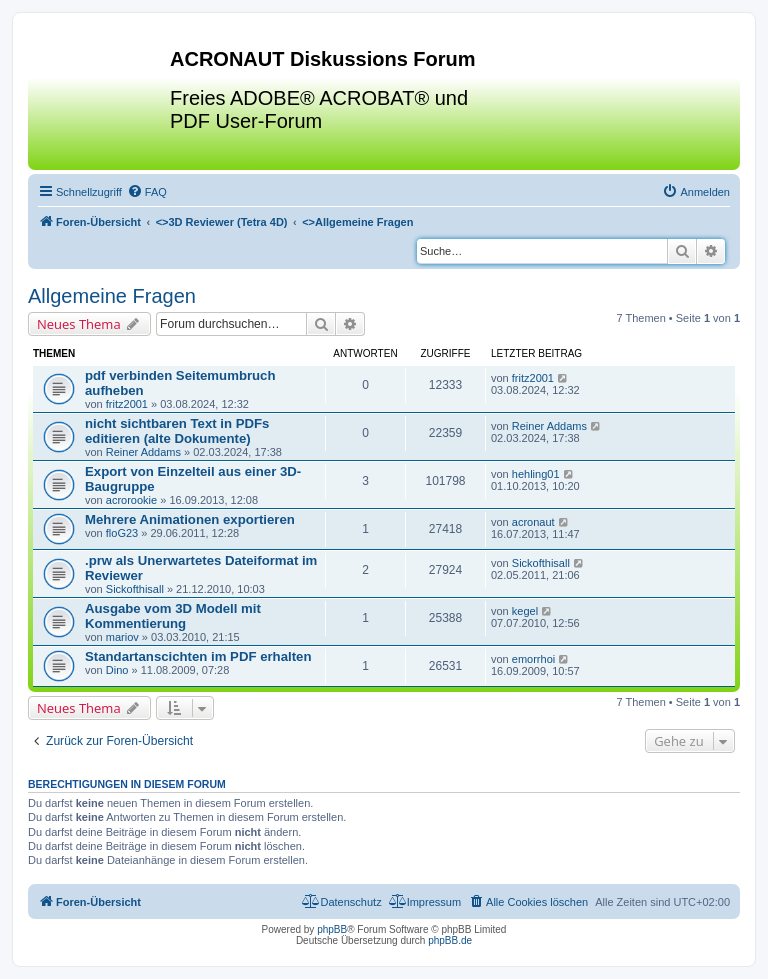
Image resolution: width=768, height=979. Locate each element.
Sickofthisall (135, 589)
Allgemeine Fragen (112, 296)
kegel (525, 611)
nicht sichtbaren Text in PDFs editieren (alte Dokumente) (177, 431)
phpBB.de (450, 940)
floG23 (122, 533)
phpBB (332, 929)
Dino (117, 670)
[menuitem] (147, 192)
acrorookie (131, 500)
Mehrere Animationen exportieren (190, 519)
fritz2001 (127, 404)
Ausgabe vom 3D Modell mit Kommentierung (173, 616)
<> (222, 222)
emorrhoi (533, 659)
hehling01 (536, 474)
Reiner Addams (143, 452)
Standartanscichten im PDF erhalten (198, 656)
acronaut (533, 522)
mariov (122, 637)
